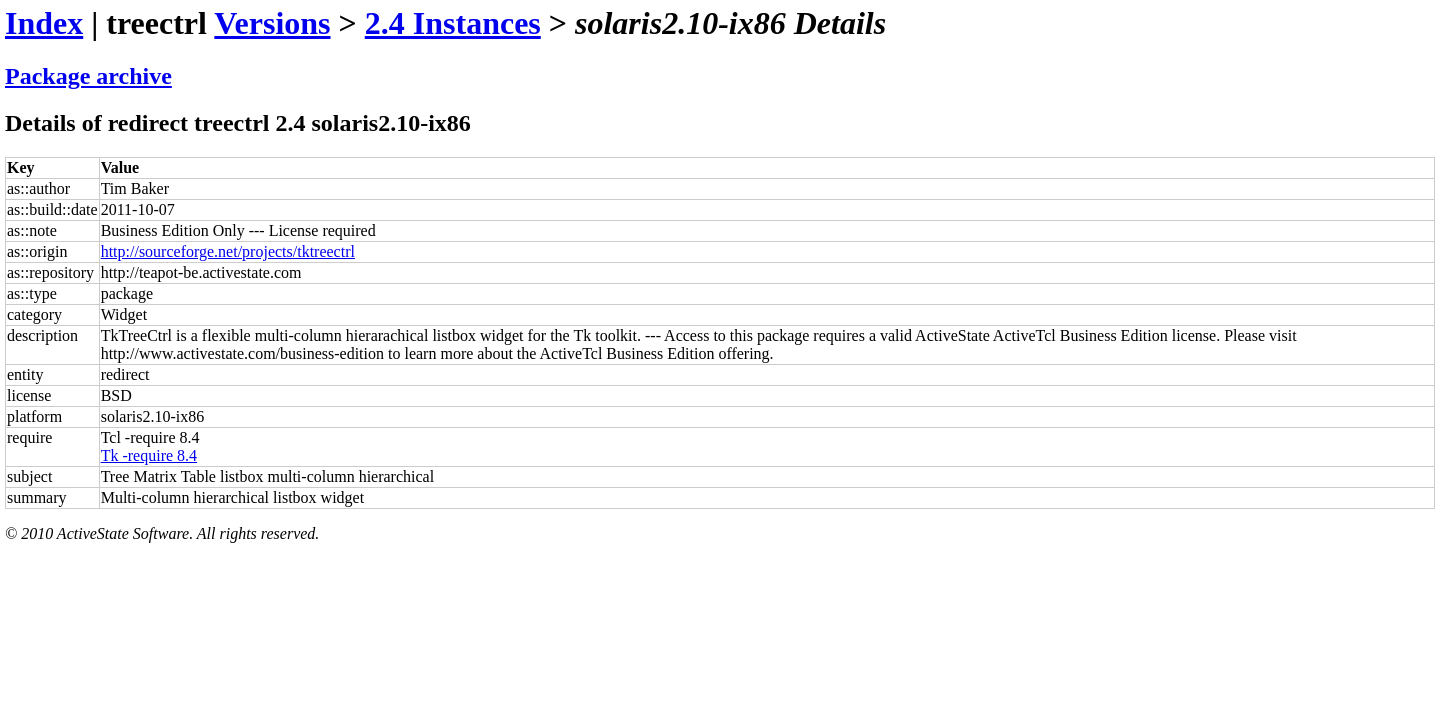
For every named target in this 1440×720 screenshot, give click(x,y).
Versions (272, 23)
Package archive (88, 76)
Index (44, 23)
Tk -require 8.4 (149, 455)
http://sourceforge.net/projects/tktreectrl (228, 251)
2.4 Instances (453, 23)
